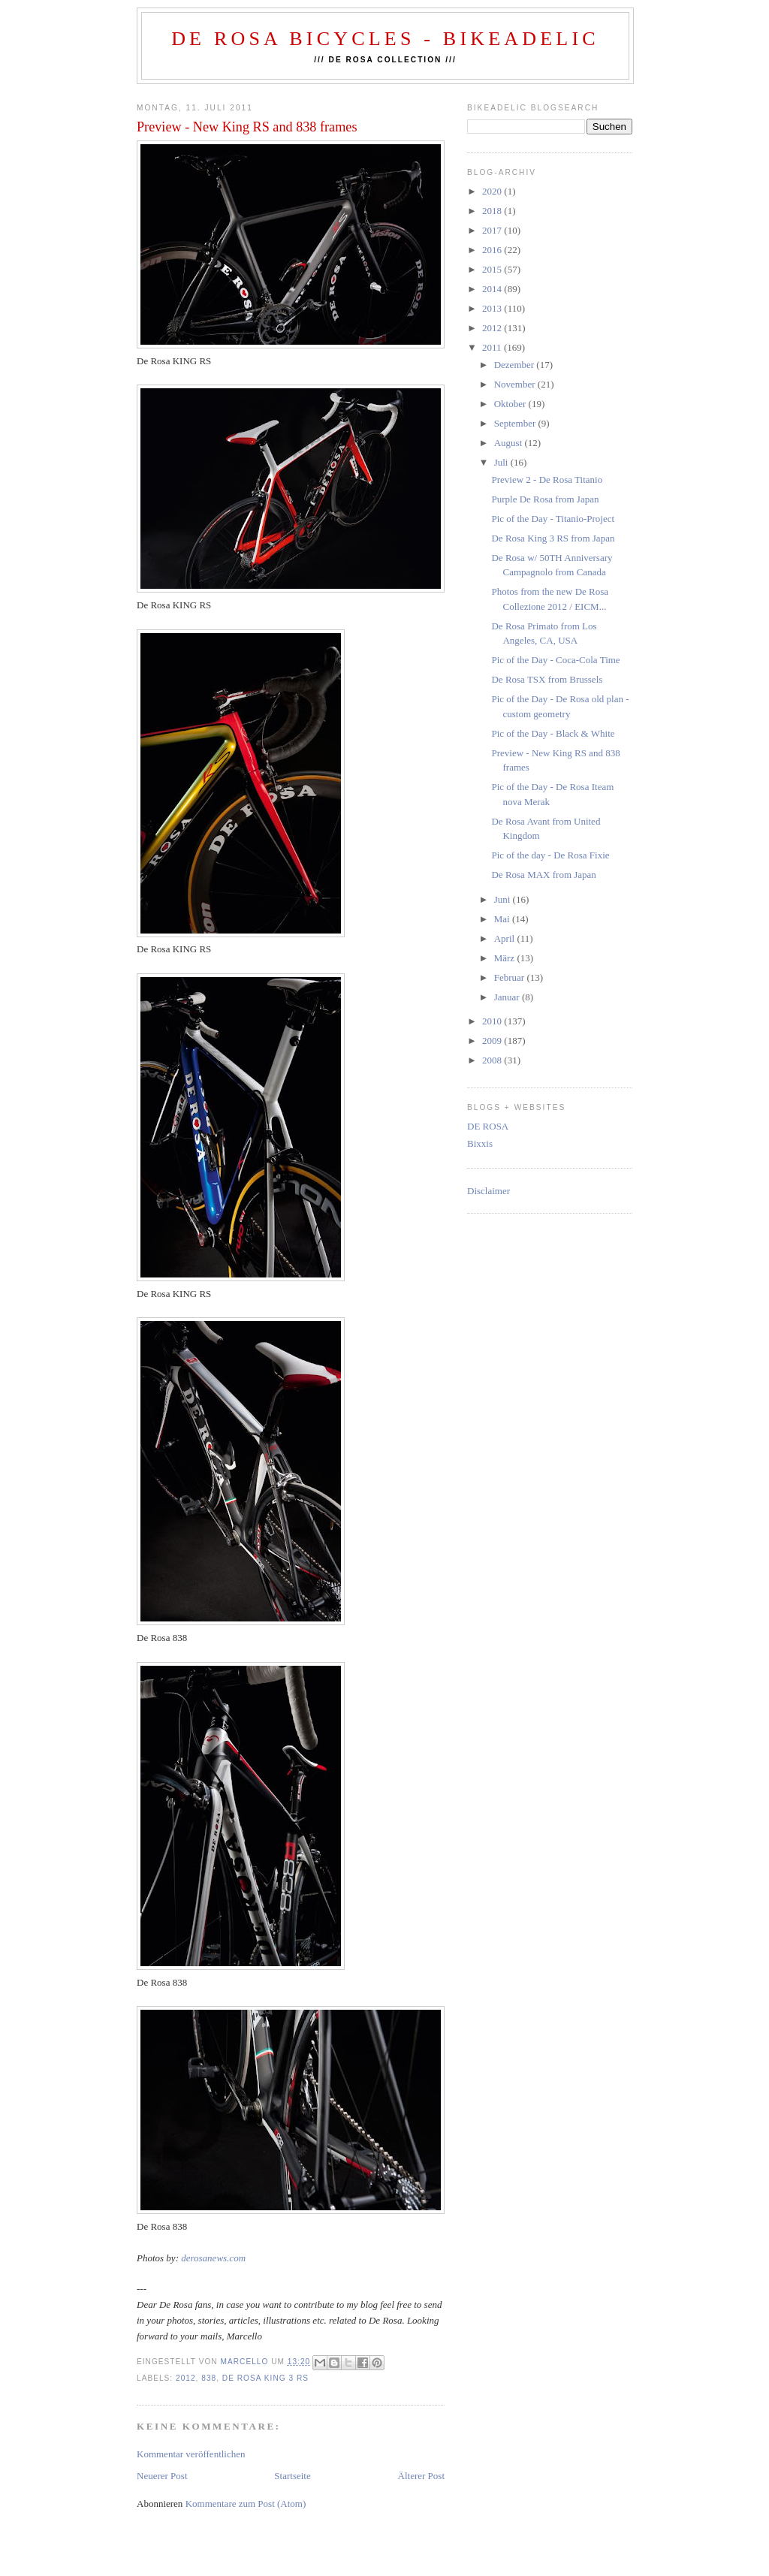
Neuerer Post (162, 2475)
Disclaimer (488, 1190)
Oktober (511, 403)
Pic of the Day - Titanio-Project (552, 518)
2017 (493, 230)
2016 (493, 249)
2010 (493, 1021)
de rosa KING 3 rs (265, 2378)
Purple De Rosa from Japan (545, 499)
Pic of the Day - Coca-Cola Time (555, 659)
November (516, 384)
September (516, 423)
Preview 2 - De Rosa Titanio (546, 479)
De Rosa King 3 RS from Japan (552, 538)
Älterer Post (421, 2475)
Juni (503, 899)
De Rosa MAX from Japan (543, 874)
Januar (508, 997)
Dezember (515, 364)
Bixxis (480, 1143)
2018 (493, 210)
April (505, 938)
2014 (493, 288)
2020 (493, 191)
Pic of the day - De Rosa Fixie (550, 855)
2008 (493, 1060)
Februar (510, 977)
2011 (493, 347)
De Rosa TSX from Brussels (546, 679)
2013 (493, 308)
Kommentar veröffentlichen (191, 2454)
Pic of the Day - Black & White (552, 733)
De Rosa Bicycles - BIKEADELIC (385, 39)
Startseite (292, 2475)
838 (208, 2378)
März (505, 958)
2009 (493, 1040)
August (509, 442)
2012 (186, 2378)
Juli (502, 462)
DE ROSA (487, 1126)
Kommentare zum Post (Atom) (245, 2503)
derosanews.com (213, 2258)
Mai (503, 919)
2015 (493, 269)
